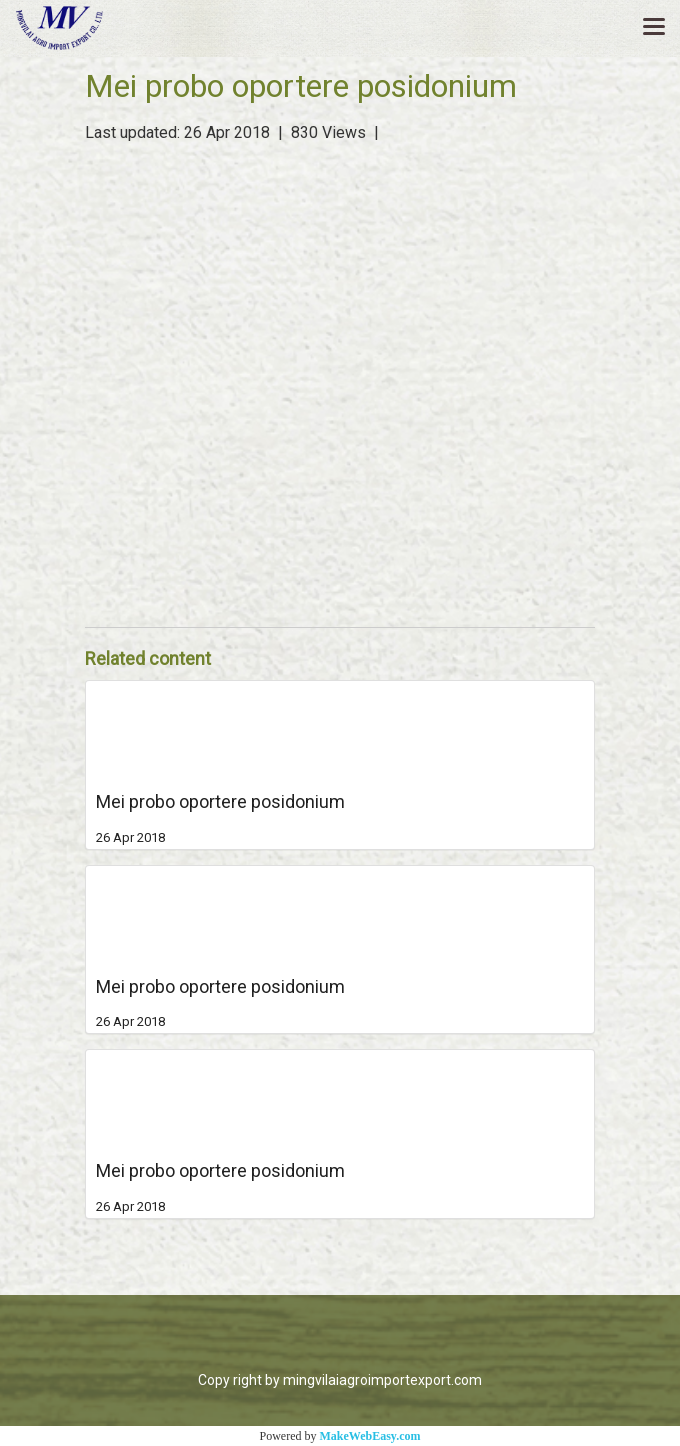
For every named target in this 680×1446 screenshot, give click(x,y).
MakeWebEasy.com (370, 1436)
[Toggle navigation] (654, 28)
